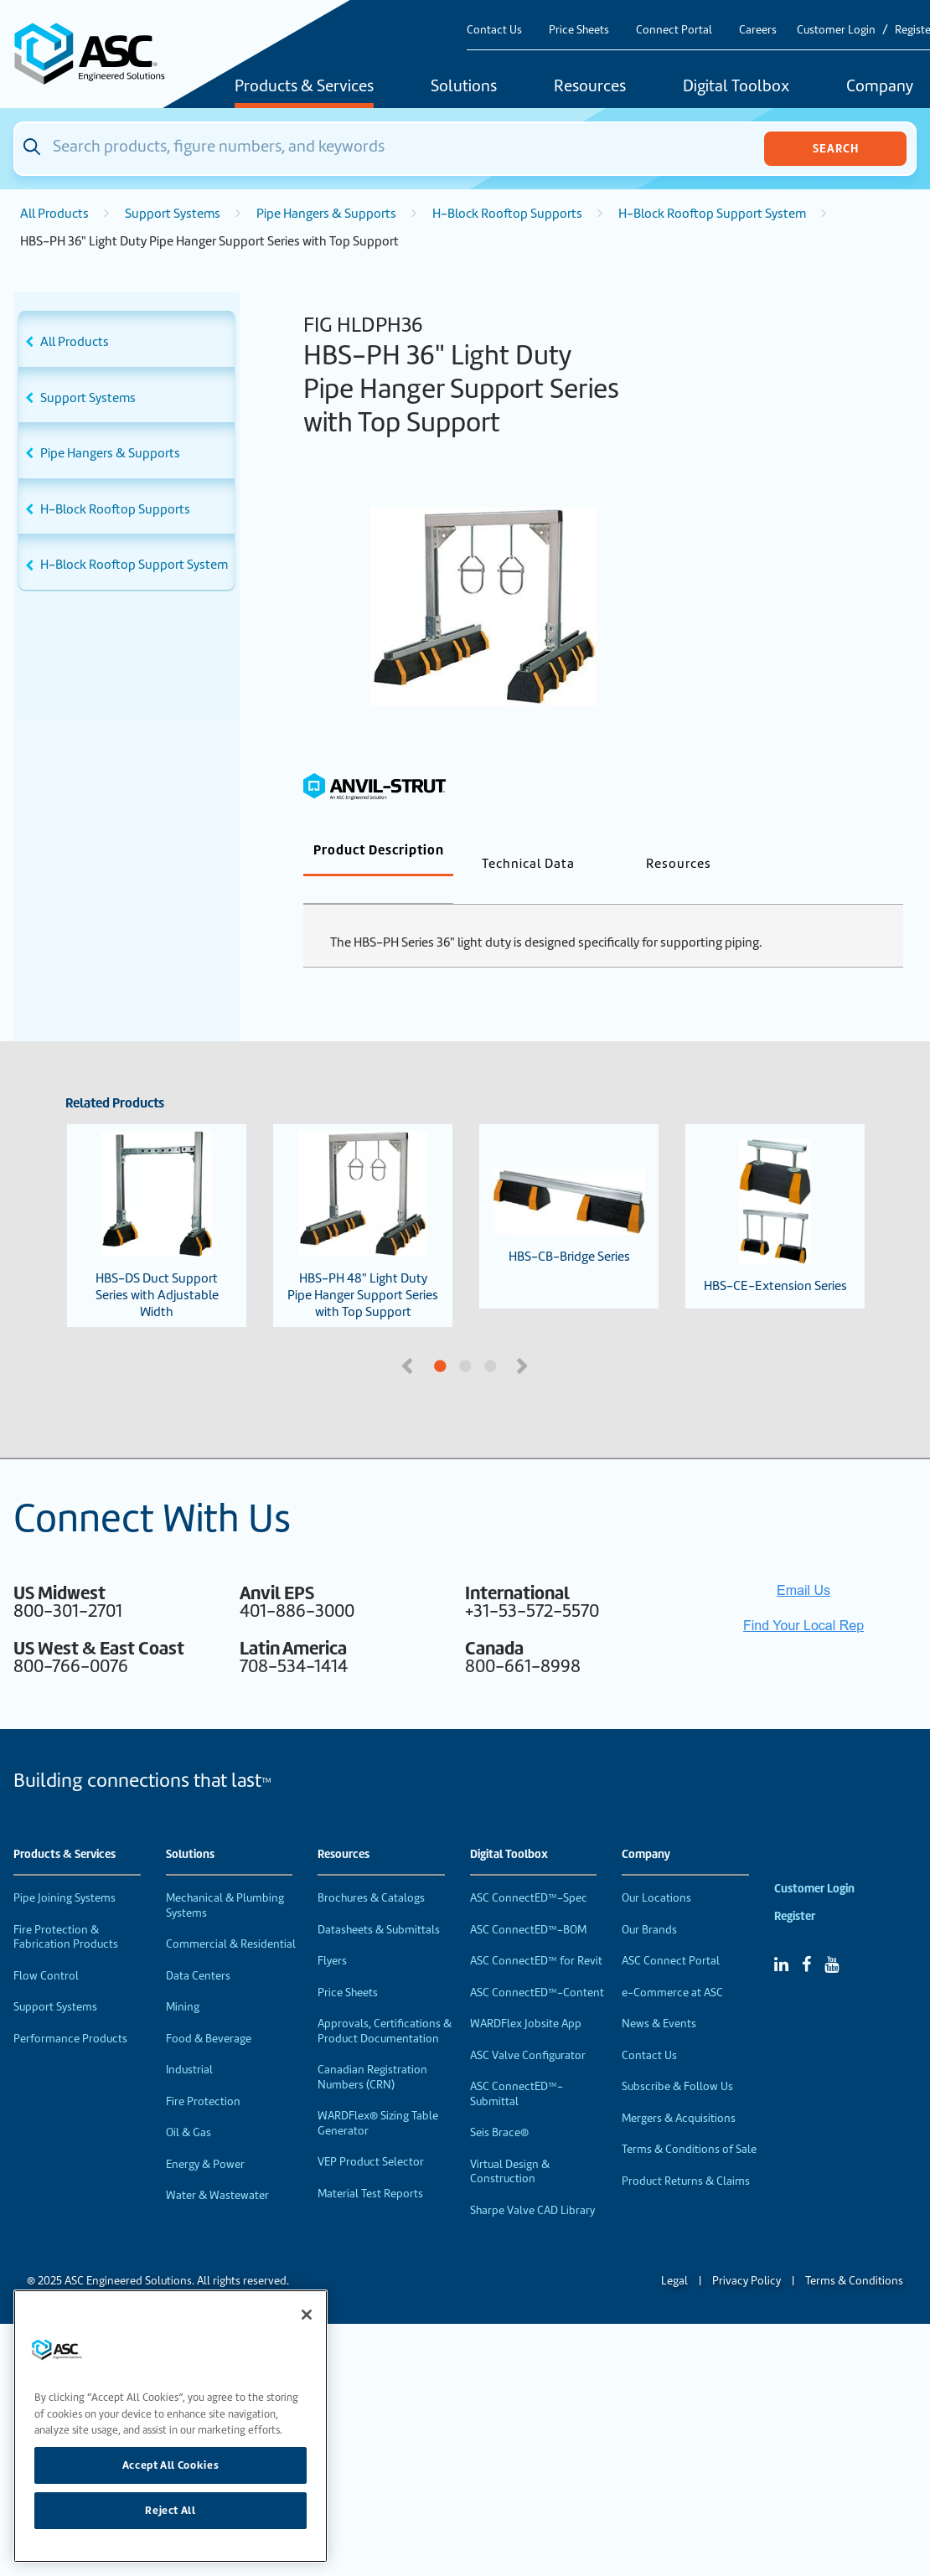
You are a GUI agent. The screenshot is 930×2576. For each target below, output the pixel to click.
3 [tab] (553, 1339)
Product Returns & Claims (686, 2153)
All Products (54, 213)
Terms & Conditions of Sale (689, 2121)
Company (646, 1827)
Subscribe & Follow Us (677, 2059)
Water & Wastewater (217, 2167)
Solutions (464, 87)
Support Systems (172, 213)
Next (523, 1337)
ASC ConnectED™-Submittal (516, 2066)
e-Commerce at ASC (672, 1965)
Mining (182, 1979)
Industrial (189, 2042)
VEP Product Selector (371, 2134)
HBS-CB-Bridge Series (569, 1189)
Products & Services (304, 87)
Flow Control (46, 1948)
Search (836, 148)
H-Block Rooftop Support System (712, 213)
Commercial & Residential (231, 1916)
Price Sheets (579, 30)
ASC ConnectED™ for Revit (536, 1933)
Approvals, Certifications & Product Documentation (385, 2003)
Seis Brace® (499, 2105)
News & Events (659, 1996)
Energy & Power (205, 2136)
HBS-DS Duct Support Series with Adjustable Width (157, 1198)
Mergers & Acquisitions (679, 2090)
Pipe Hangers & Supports (326, 213)
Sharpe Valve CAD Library (532, 2183)
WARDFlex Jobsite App (525, 1996)
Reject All (170, 2510)
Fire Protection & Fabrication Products (65, 1909)
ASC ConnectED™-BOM (528, 1902)
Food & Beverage (208, 2011)
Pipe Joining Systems (64, 1870)
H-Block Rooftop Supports (507, 213)
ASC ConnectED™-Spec (528, 1870)
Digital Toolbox (736, 87)
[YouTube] (831, 1936)
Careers (758, 30)
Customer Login (836, 30)
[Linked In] (781, 1936)
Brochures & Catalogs (371, 1870)
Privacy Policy (746, 2253)
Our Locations (656, 1870)
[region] (170, 2426)
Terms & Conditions (854, 2253)
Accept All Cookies (171, 2465)
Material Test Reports (370, 2166)
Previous (408, 1337)
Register (794, 1889)
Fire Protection (203, 2074)
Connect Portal (674, 30)
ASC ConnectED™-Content (537, 1965)
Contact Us (494, 30)
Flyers (332, 1933)
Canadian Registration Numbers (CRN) (372, 2049)
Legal (674, 2253)
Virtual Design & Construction (510, 2144)
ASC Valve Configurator (528, 2028)
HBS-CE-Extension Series (775, 1189)
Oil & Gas (188, 2105)
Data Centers (198, 1948)
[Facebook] (806, 1936)
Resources (590, 87)
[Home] (98, 54)
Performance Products (70, 2011)
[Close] (306, 2314)
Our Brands (649, 1902)
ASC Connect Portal (671, 1933)
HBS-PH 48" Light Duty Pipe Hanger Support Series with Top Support (362, 1198)
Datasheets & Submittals (379, 1902)
